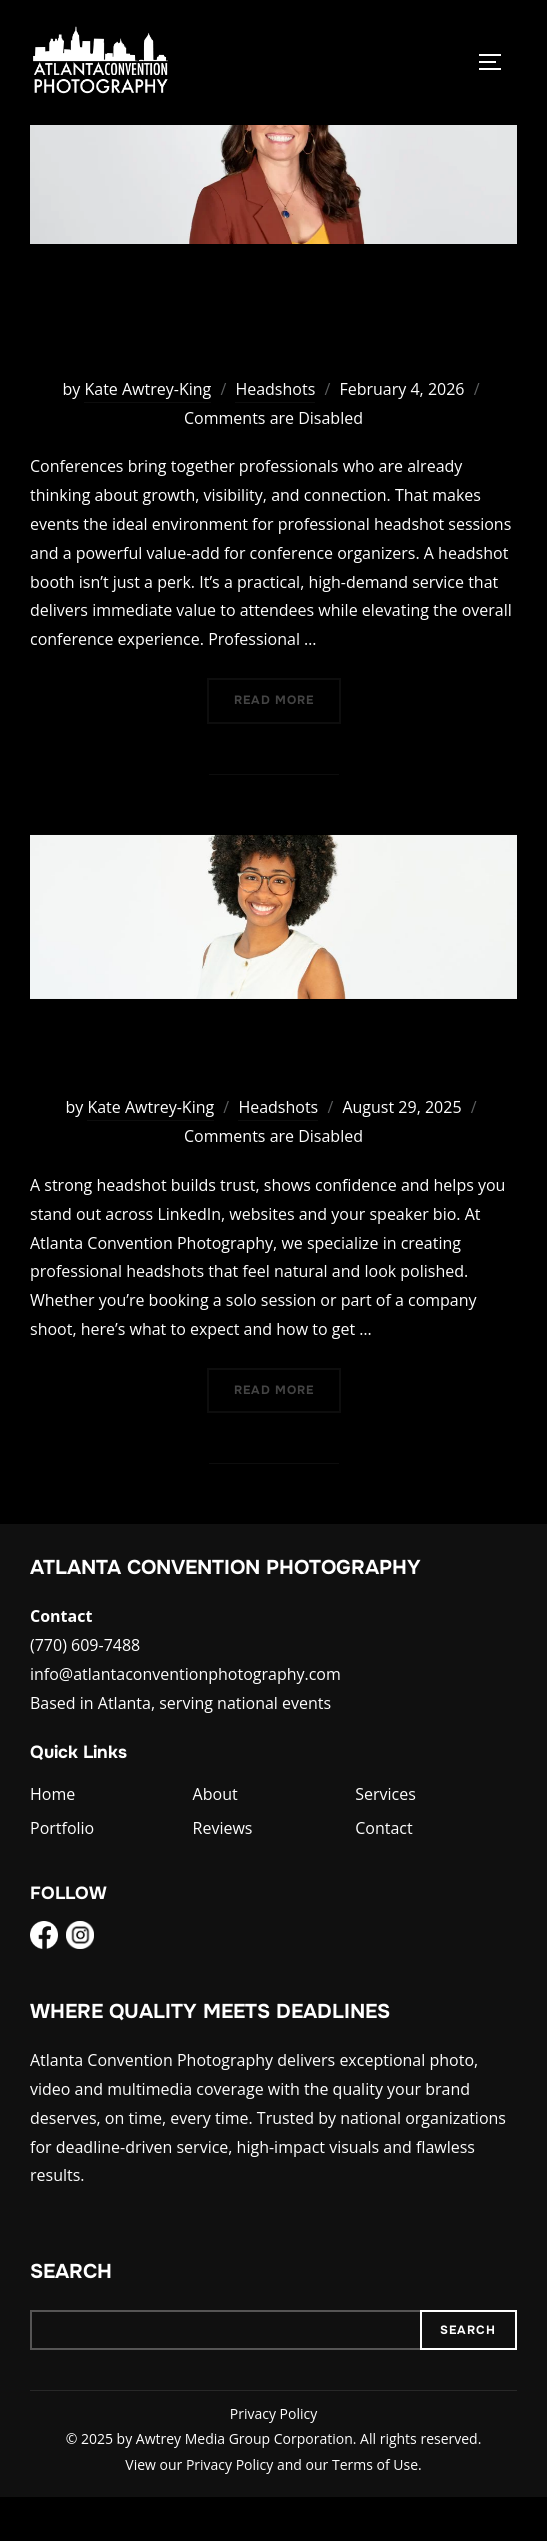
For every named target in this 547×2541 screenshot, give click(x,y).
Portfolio (62, 1873)
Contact (383, 1873)
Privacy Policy (273, 2458)
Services (385, 1839)
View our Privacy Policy (199, 2508)
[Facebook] (44, 1984)
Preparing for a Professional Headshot (273, 1100)
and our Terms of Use (347, 2508)
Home (52, 1839)
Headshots (275, 434)
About (215, 1839)
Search (71, 2316)
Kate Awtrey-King (147, 434)
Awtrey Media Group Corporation (244, 2483)
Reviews (223, 1873)
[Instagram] (80, 1984)
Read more (287, 743)
